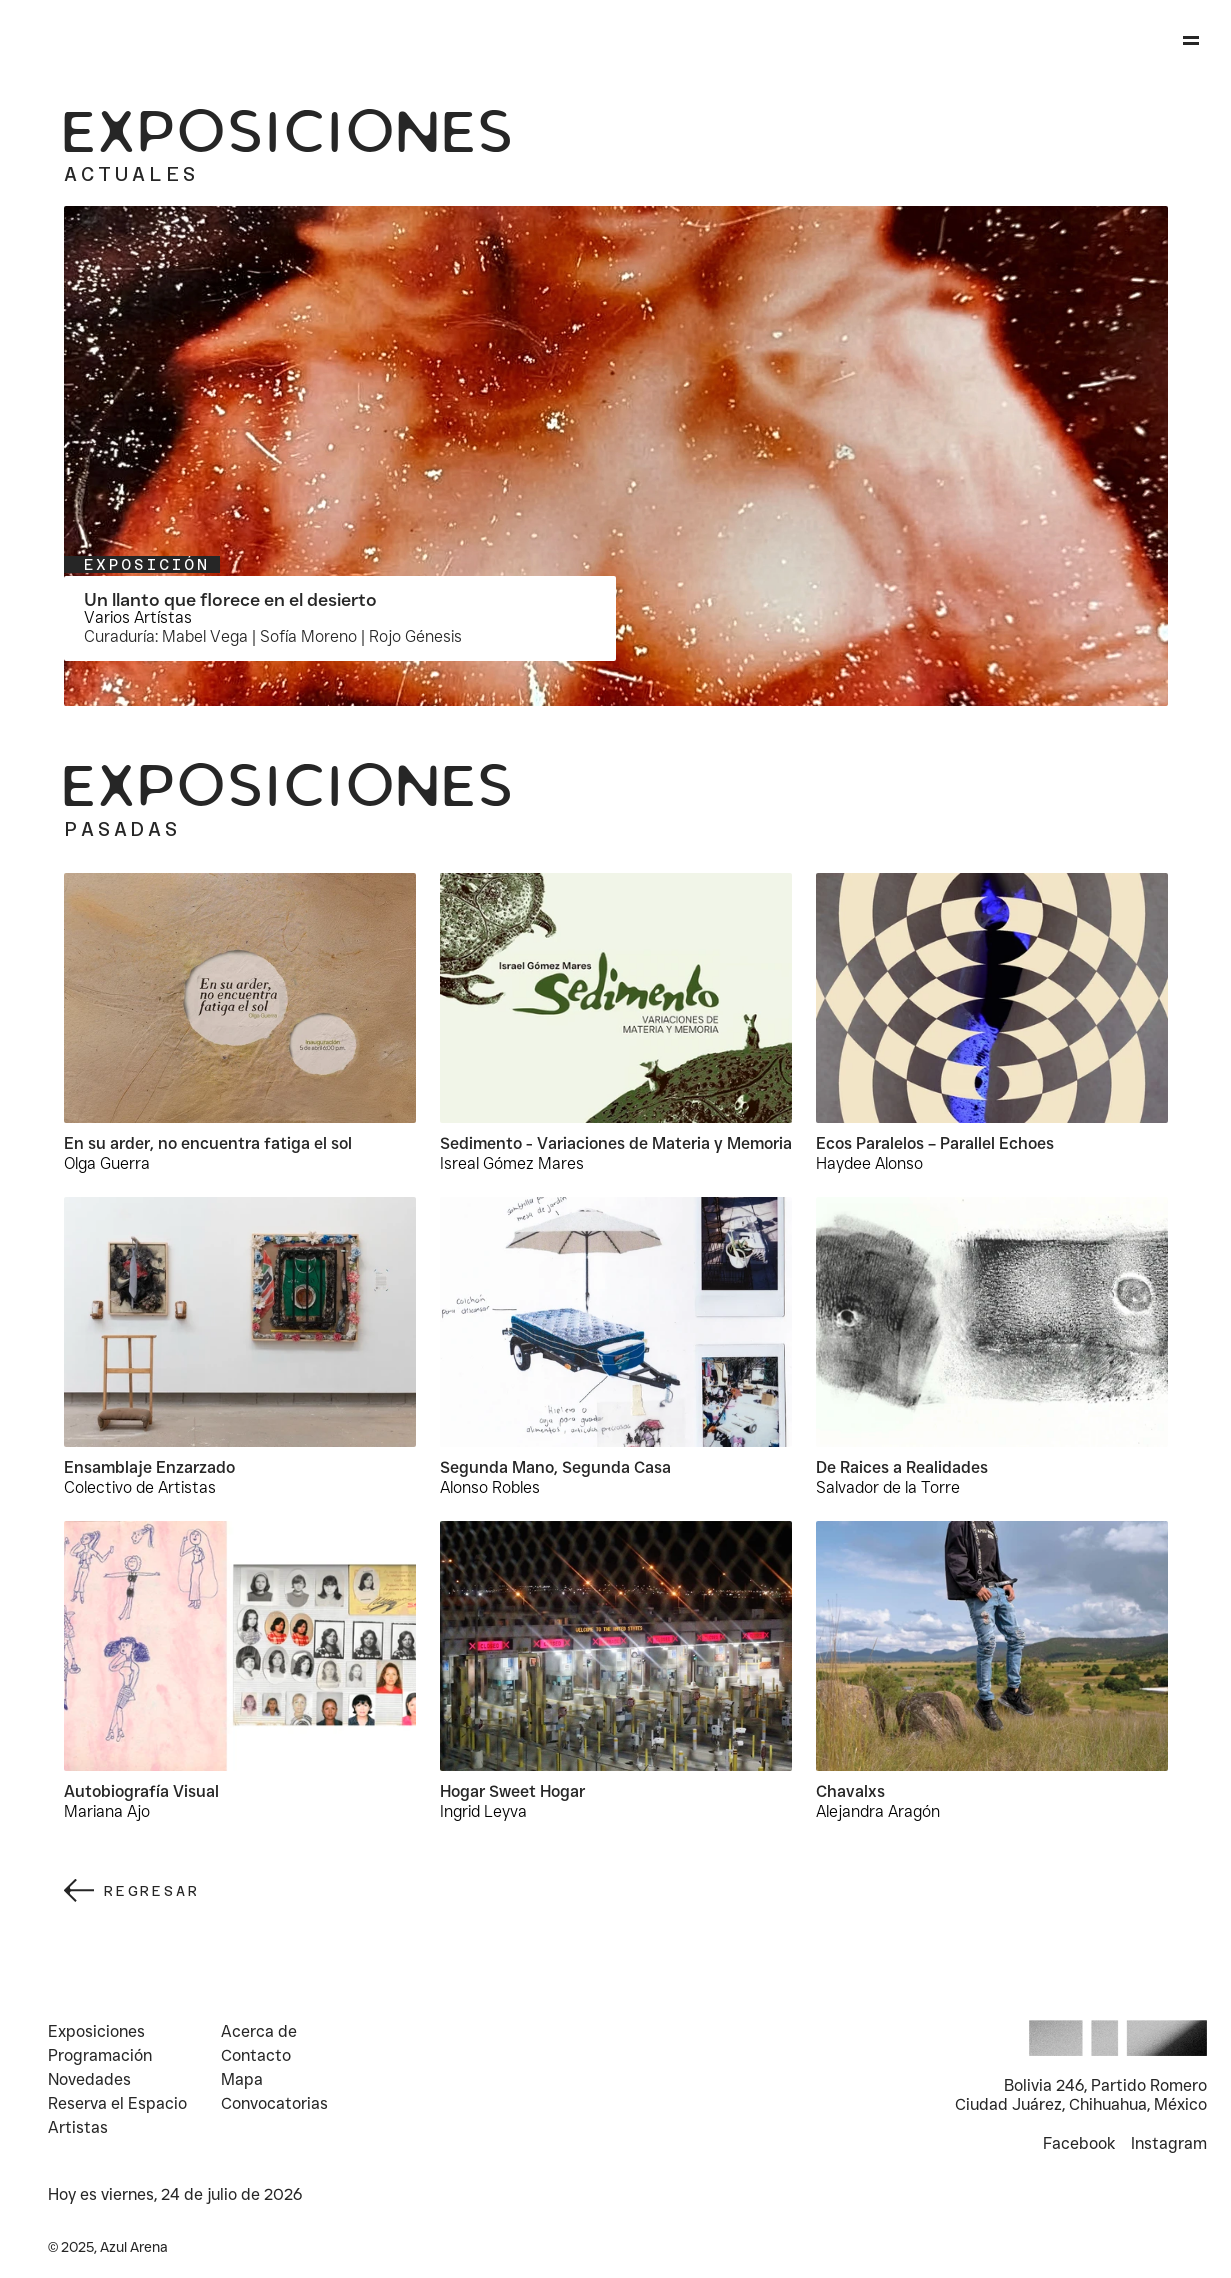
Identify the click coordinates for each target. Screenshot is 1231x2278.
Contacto (256, 2055)
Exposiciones (96, 2031)
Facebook (1079, 2143)
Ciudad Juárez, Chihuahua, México (1081, 2104)
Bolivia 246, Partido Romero (1105, 2085)
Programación (100, 2055)
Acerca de (259, 2031)
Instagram (1169, 2143)
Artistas (80, 2127)
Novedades (89, 2079)
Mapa (242, 2079)
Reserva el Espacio (117, 2103)
